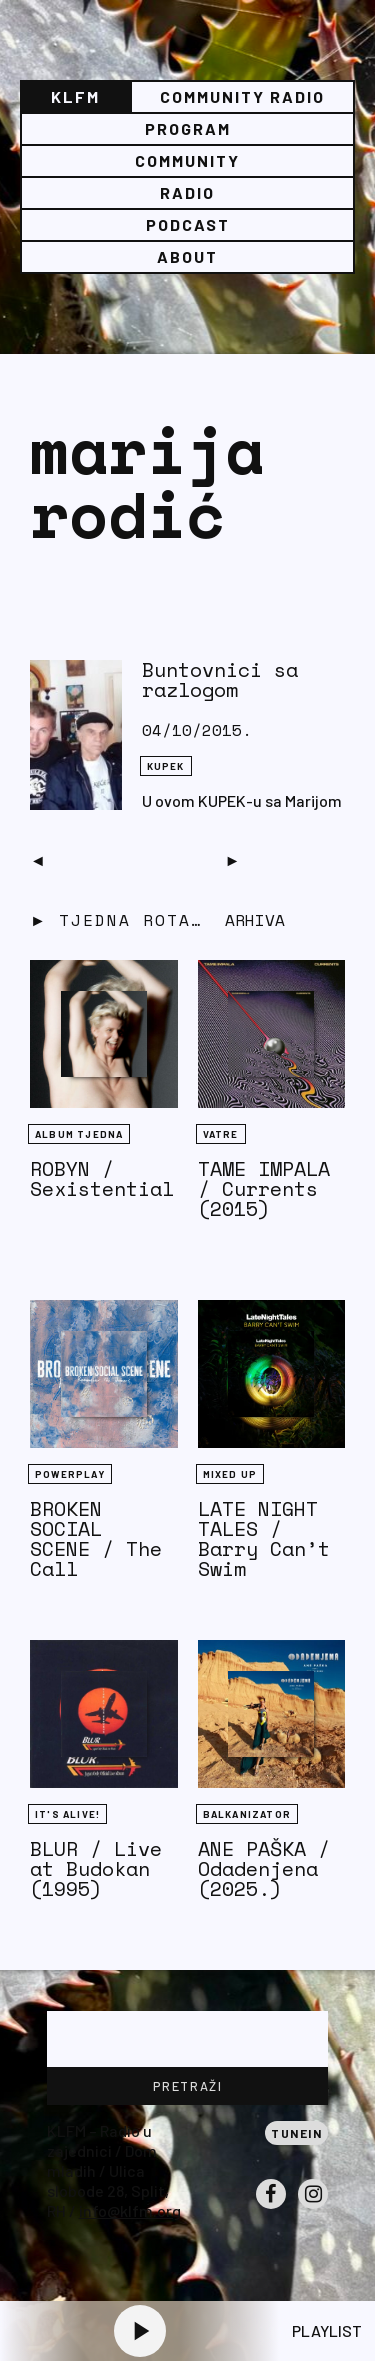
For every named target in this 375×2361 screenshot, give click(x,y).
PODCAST (188, 224)
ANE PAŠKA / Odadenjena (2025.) (264, 1868)
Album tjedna (79, 1134)
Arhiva (255, 920)
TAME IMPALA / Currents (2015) (264, 1188)
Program (188, 128)
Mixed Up (230, 1474)
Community (187, 160)
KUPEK (166, 766)
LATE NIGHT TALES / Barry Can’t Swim (264, 1538)
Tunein (296, 2133)
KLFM (75, 96)
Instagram (313, 2208)
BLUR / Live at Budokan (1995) (96, 1868)
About (187, 256)
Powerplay (70, 1474)
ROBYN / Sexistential (102, 1178)
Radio (187, 192)
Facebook (271, 2208)
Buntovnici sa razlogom (220, 679)
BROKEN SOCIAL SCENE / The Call (96, 1538)
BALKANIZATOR (247, 1814)
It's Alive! (67, 1814)
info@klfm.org (130, 2210)
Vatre (221, 1134)
